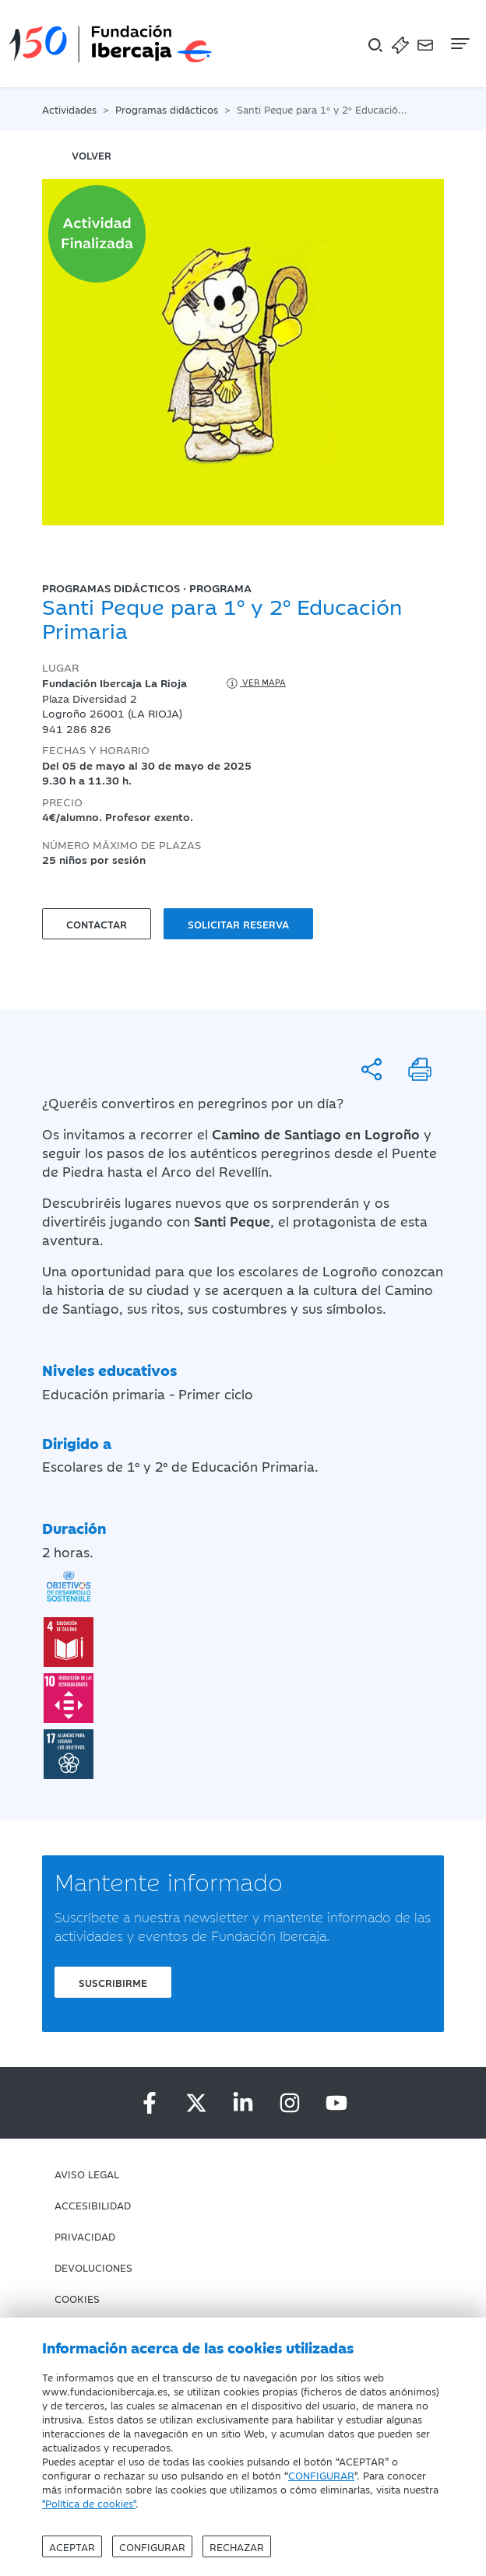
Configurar (152, 2546)
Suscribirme (113, 1982)
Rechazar (237, 2546)
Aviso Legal (87, 2174)
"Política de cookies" (89, 2503)
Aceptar (72, 2546)
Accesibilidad (93, 2205)
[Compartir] (371, 1069)
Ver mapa (255, 683)
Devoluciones (93, 2267)
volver (91, 155)
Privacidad (85, 2236)
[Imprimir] (420, 1069)
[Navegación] (459, 43)
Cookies (77, 2298)
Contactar (96, 924)
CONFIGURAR (321, 2475)
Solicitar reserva (238, 924)
